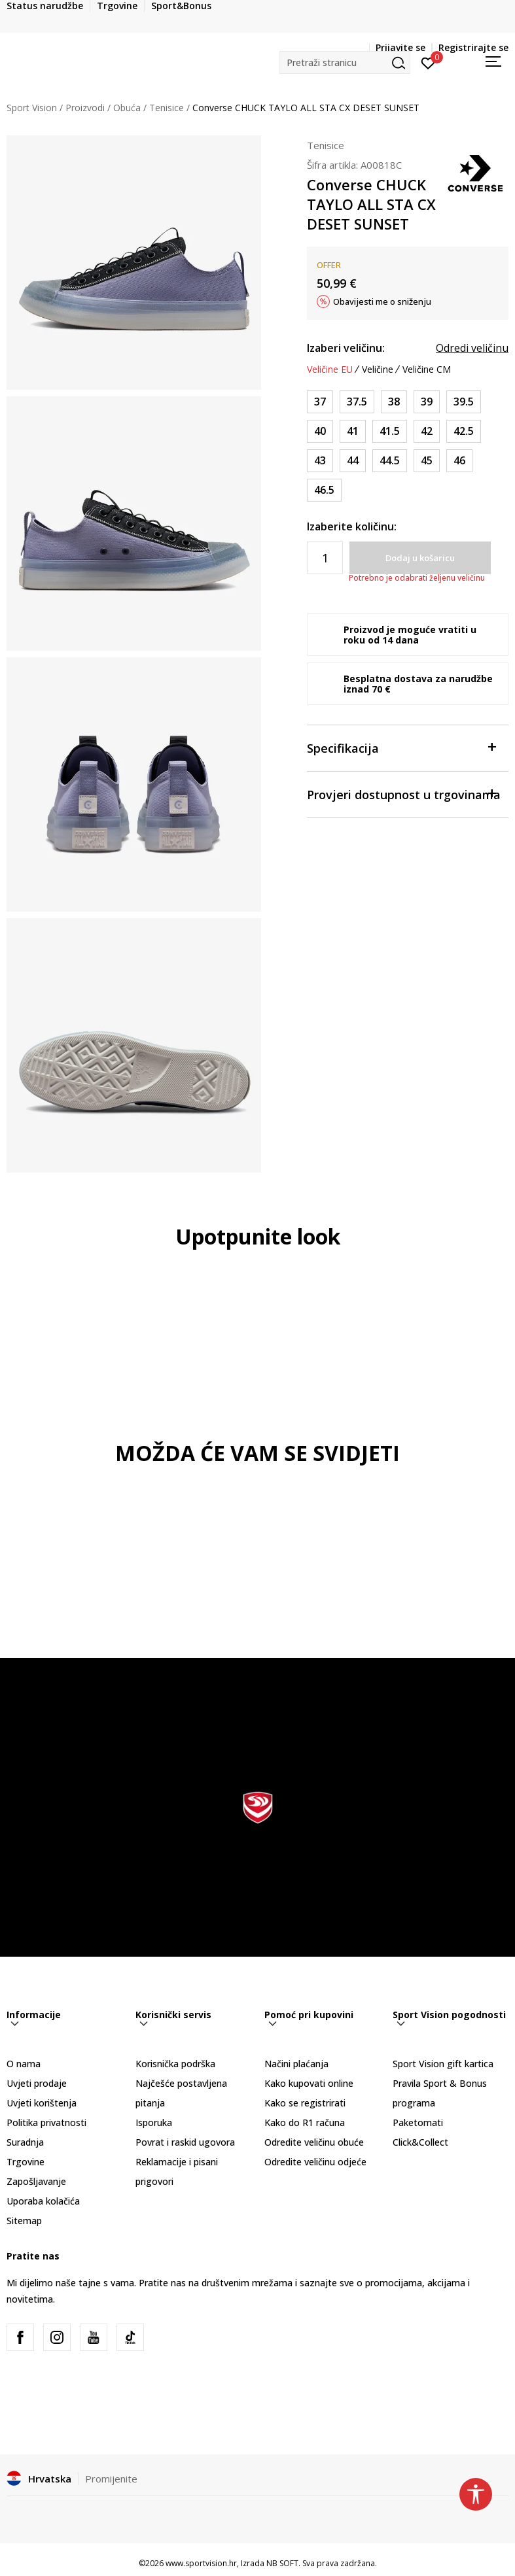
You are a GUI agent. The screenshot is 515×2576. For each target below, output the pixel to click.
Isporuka (153, 2122)
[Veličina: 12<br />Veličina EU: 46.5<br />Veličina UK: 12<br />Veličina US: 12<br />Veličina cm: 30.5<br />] (324, 490)
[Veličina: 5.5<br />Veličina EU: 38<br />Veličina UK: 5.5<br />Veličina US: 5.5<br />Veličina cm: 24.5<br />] (394, 401)
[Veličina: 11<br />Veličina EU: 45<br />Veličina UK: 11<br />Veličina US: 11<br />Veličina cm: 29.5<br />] (427, 460)
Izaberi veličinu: (346, 348)
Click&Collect (420, 2142)
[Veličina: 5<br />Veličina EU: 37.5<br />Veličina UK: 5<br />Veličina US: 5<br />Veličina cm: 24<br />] (357, 401)
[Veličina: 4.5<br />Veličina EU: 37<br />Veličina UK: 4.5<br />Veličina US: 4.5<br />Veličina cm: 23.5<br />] (320, 401)
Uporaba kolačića (43, 2201)
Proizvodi (85, 107)
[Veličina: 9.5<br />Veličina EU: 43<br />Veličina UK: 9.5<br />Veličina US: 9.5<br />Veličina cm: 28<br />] (320, 460)
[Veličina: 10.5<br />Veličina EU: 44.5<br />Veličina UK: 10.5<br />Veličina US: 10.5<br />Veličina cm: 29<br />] (389, 460)
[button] (344, 62)
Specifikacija (401, 747)
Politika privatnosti (46, 2122)
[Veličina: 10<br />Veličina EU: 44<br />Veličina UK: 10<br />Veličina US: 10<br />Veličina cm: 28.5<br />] (353, 460)
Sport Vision (32, 107)
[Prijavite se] (428, 62)
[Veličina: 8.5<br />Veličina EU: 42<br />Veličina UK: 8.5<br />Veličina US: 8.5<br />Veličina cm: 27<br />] (427, 431)
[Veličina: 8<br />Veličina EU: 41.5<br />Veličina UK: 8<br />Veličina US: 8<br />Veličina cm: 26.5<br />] (389, 431)
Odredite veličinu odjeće (315, 2161)
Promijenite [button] (111, 2478)
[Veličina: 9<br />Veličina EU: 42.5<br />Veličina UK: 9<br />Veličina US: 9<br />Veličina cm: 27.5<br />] (463, 431)
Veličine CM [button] (426, 369)
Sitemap (24, 2220)
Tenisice (166, 107)
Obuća (127, 107)
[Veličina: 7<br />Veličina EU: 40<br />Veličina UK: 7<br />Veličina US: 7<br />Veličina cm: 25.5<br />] (320, 431)
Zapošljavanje (36, 2181)
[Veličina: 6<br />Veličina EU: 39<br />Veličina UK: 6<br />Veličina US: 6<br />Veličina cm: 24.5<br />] (427, 401)
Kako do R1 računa (304, 2122)
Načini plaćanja (296, 2063)
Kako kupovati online (308, 2083)
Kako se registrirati (305, 2103)
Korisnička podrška (175, 2063)
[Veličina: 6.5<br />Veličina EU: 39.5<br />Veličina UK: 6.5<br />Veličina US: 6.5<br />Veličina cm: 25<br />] (463, 401)
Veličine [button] (377, 369)
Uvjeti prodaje (37, 2083)
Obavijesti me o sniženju (382, 301)
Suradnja (25, 2142)
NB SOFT (282, 2563)
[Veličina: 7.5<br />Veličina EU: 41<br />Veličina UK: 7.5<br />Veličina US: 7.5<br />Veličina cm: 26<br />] (353, 431)
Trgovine (25, 2161)
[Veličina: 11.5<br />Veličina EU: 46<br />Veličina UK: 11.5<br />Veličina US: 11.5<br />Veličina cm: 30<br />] (459, 460)
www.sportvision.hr (201, 2563)
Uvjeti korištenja (42, 2103)
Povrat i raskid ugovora (185, 2142)
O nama (24, 2063)
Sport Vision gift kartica (443, 2063)
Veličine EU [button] (330, 369)
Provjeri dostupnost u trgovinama (404, 793)
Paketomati (418, 2122)
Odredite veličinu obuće (314, 2142)
